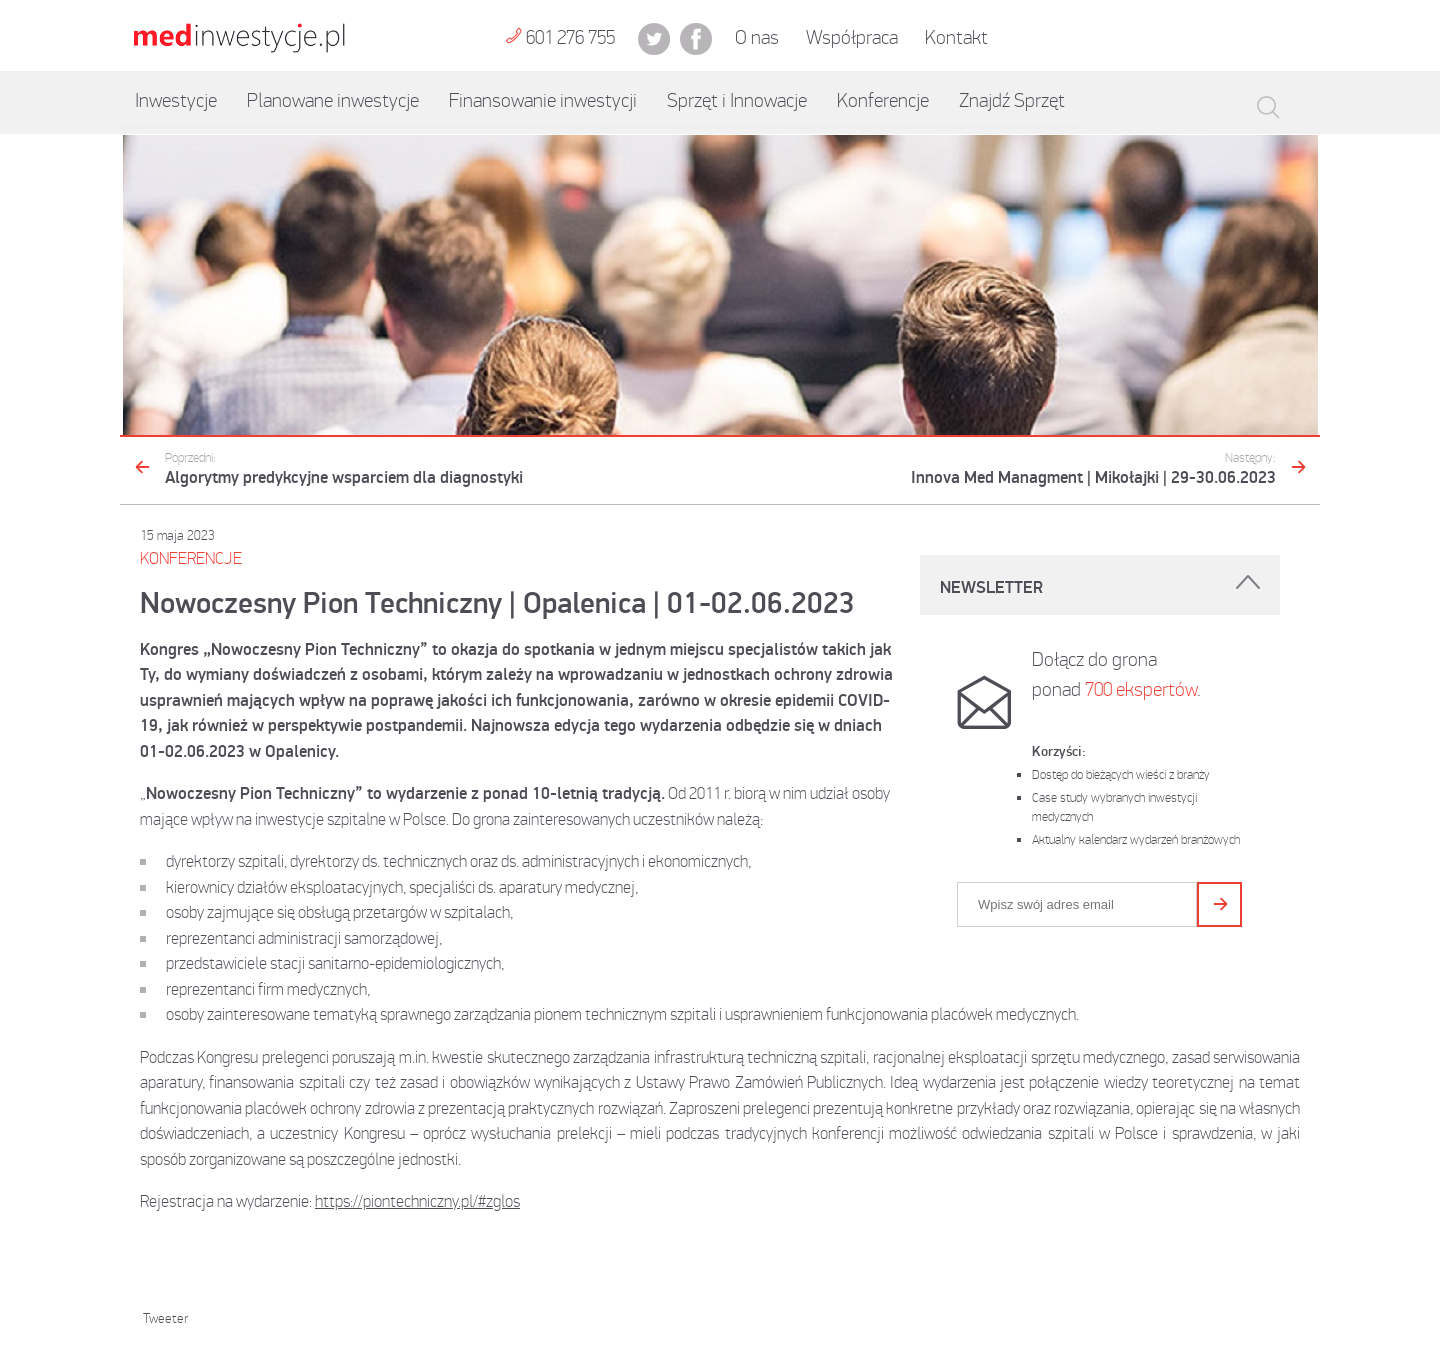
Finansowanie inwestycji (543, 100)
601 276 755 (560, 37)
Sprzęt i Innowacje (737, 100)
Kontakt (956, 37)
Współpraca (852, 37)
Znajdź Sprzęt (1012, 100)
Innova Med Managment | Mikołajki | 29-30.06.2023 (1093, 469)
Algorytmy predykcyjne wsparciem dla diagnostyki (344, 469)
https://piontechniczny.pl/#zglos (417, 1201)
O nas (757, 37)
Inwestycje (176, 100)
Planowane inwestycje (333, 100)
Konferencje (883, 100)
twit (654, 39)
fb (696, 39)
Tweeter (165, 1318)
